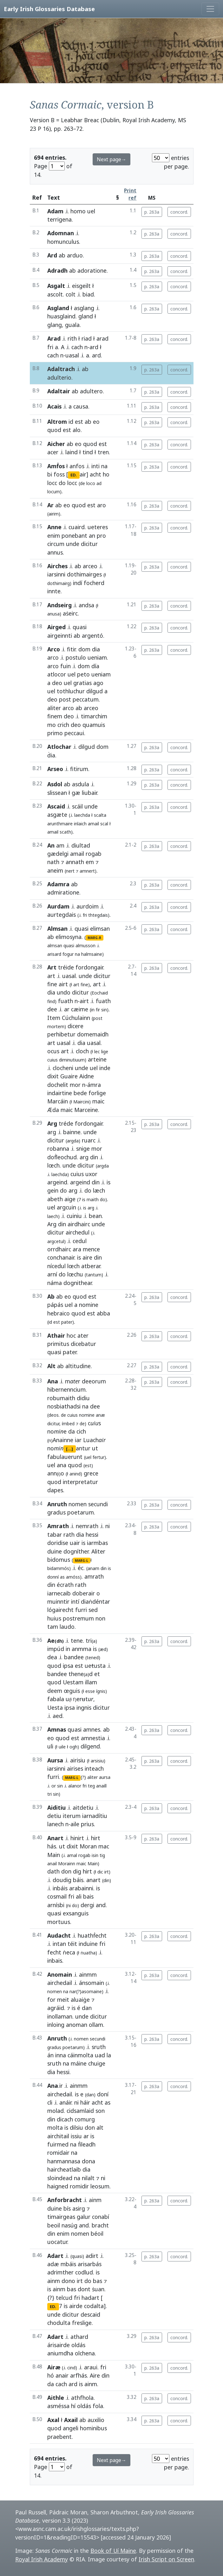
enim (53, 535)
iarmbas (97, 1543)
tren (103, 452)
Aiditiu (56, 1807)
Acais (54, 406)
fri (50, 347)
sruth (99, 2047)
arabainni (81, 1888)
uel (91, 211)
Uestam (73, 1682)
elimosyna (69, 937)
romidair (58, 2152)
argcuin (66, 1207)
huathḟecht (92, 1935)
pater (69, 1352)
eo (96, 421)
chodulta (58, 2322)
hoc (71, 1335)
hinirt (77, 1838)
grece (91, 1473)
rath (69, 1534)
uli (50, 1746)
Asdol (54, 784)
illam (91, 1682)
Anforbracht (64, 2200)
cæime (79, 1009)
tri (49, 1794)
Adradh (57, 270)
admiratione (63, 892)
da (71, 1431)
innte (54, 591)
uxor (91, 1174)
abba (103, 1313)
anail (52, 1863)
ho (106, 474)
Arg (52, 1123)
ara (77, 1249)
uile (62, 1747)
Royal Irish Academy (41, 2559)
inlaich (80, 824)
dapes (55, 1490)
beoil (53, 2225)
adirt (92, 2256)
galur (83, 2216)
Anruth (57, 1504)
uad (100, 2055)
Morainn (66, 1863)
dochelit (57, 1084)
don (66, 1871)
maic (98, 1101)
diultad (80, 845)
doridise (57, 1543)
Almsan (57, 928)
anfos (76, 466)
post (65, 699)
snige (83, 1148)
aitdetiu (83, 1807)
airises (75, 1768)
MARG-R (94, 937)
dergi (87, 1905)
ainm (95, 2200)
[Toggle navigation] (210, 9)
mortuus (58, 1922)
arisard (54, 954)
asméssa (58, 2406)
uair (75, 1543)
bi (49, 474)
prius (87, 1824)
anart (93, 1880)
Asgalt (56, 286)
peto (83, 674)
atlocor (56, 674)
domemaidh (92, 1034)
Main (53, 1855)
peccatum (86, 699)
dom (84, 649)
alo (77, 430)
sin (60, 1786)
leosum (99, 2186)
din (94, 1157)
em (90, 862)
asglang (84, 308)
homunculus (63, 241)
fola (98, 2406)
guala (72, 325)
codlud (84, 2272)
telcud (64, 2297)
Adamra (58, 884)
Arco (53, 649)
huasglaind (61, 316)
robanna (58, 1148)
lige (104, 1051)
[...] (69, 1449)
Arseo (55, 769)
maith (93, 1199)
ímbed (68, 1424)
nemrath (87, 1526)
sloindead (59, 2178)
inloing (55, 2024)
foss (59, 474)
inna (60, 2055)
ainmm (88, 1974)
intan (59, 1943)
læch (99, 1190)
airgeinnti (59, 635)
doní (102, 2094)
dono (68, 2281)
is (108, 1182)
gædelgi (58, 853)
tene (77, 1640)
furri (81, 1610)
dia (96, 649)
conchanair (60, 1257)
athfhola (82, 2397)
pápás (55, 1304)
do (62, 483)
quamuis (93, 725)
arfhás (78, 2375)
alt (99, 2127)
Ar (50, 505)
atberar (90, 1266)
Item (53, 1018)
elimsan (100, 928)
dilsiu (76, 2127)
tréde (66, 1123)
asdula (80, 784)
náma (54, 1283)
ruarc (88, 1140)
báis (78, 1880)
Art (51, 967)
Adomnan (60, 233)
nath (53, 862)
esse (90, 1691)
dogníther (76, 1551)
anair (62, 2375)
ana (61, 1465)
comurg (85, 2119)
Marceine (86, 1110)
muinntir (58, 1601)
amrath (94, 1576)
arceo (90, 566)
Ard (52, 255)
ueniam (97, 657)
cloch (82, 1051)
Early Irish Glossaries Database (49, 9)
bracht (100, 2225)
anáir (65, 2102)
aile (74, 1824)
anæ (100, 1415)
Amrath (58, 1526)
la (109, 2055)
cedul (80, 1241)
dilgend (90, 1746)
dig (77, 1871)
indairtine (59, 1093)
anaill (101, 1786)
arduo (75, 255)
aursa (104, 1777)
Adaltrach (61, 369)
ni (107, 1526)
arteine (97, 1059)
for (51, 1999)
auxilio (96, 2420)
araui (90, 2367)
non (100, 1618)
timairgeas (61, 2216)
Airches (57, 566)
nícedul (56, 1266)
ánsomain (91, 1983)
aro (101, 505)
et (97, 1674)
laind (71, 452)
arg (51, 1132)
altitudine (78, 1366)
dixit (53, 1076)
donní (53, 1577)
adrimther (60, 2272)
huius (54, 1618)
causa (80, 406)
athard (79, 2336)
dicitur (89, 544)
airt (63, 984)
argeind (57, 1182)
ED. (73, 475)
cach (77, 347)
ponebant (74, 535)
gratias (82, 683)
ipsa (68, 1665)
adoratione (92, 270)
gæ (76, 792)
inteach (94, 1768)
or (53, 1786)
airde (75, 2306)
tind (87, 452)
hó (50, 2375)
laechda (82, 815)
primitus (58, 1344)
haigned (57, 2186)
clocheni (63, 1068)
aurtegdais (61, 914)
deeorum (94, 1381)
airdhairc (79, 1224)
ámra (94, 1084)
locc (52, 483)
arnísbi (55, 1905)
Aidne (86, 1076)
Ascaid (56, 806)
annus (55, 552)
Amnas (56, 1729)
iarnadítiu (94, 1816)
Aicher (56, 444)
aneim (55, 870)
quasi (80, 627)
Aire (95, 2375)
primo (55, 733)
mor (75, 1084)
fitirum (79, 769)
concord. (179, 212)
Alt (51, 1366)
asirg (78, 2208)
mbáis (68, 2264)
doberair (83, 1593)
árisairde (58, 2345)
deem (54, 1690)
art (51, 976)
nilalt (88, 2178)
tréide (66, 967)
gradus (56, 1512)
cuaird (77, 527)
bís (67, 2208)
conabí (100, 2216)
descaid (90, 2314)
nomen (78, 1504)
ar (66, 1009)
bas (97, 2281)
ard (93, 347)
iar (78, 1440)
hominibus (93, 2428)
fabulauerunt (64, 1457)
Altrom (57, 421)
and (101, 1905)
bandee (74, 1657)
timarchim (94, 716)
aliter (54, 708)
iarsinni (56, 574)
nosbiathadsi (64, 1406)
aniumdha (60, 2353)
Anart (55, 1838)
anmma (81, 1649)
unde (72, 544)
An (51, 845)
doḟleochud (62, 1157)
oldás (78, 2345)
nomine (88, 1304)
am (60, 845)
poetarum (80, 1512)
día (95, 666)
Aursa (55, 1760)
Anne (54, 527)
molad (55, 2110)
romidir (79, 2186)
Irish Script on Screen (166, 2559)
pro (101, 535)
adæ (53, 2264)
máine (79, 2063)
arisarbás (90, 2264)
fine (52, 984)
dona (88, 2161)
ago (98, 683)
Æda (53, 1110)
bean (95, 1216)
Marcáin (57, 1101)
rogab (94, 853)
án (50, 2055)
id (71, 421)
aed (57, 1716)
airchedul (77, 1232)
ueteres (98, 527)
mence (91, 1249)
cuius (52, 1060)
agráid (55, 2008)
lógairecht (60, 1610)
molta (55, 2127)
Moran (88, 1846)
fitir (71, 649)
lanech (55, 1824)
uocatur (57, 2242)
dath (53, 1871)
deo (57, 683)
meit (63, 1999)
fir (98, 1010)
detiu (54, 1816)
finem (54, 716)
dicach (65, 2119)
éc (80, 1568)
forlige (97, 1093)
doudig (62, 1880)
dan (87, 2008)
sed (93, 1610)
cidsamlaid (80, 2110)
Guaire (69, 1076)
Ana (52, 1381)
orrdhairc (59, 1249)
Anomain (59, 1974)
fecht (54, 1952)
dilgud (94, 691)
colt (70, 294)
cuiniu (74, 1216)
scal (104, 824)
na (104, 466)
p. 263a (151, 212)
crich (63, 725)
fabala (55, 1699)
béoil (97, 2233)
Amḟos (56, 466)
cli (49, 2102)
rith (72, 338)
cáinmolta (80, 2055)
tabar (54, 1534)
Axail (71, 2420)
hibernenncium (66, 1389)
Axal (53, 2420)
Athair (56, 1335)
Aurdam (58, 906)
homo (78, 211)
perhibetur (61, 1034)
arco (53, 657)
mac (103, 1846)
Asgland (58, 308)
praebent (59, 2436)
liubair (89, 792)
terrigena (59, 219)
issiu (76, 2136)
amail (93, 824)
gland (85, 316)
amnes (91, 1729)
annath (75, 862)
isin (95, 1855)
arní (52, 1274)
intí (75, 1601)
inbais (54, 1960)
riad (87, 338)
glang (54, 325)
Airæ (53, 2367)
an (92, 535)
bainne (72, 1132)
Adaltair (58, 391)
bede (80, 1093)
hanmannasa (63, 2161)
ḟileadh (86, 2144)
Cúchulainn (76, 1018)
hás (51, 1846)
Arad (54, 338)
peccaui (74, 733)
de (63, 1415)
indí (77, 583)
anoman (76, 2024)
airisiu (77, 1760)
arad (102, 338)
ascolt (55, 294)
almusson (85, 945)
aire (87, 1257)
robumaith (61, 1398)
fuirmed (58, 2144)
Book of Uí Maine (113, 2550)
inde (104, 1068)
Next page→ (111, 159)
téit (72, 1943)
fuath (65, 1001)
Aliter (98, 1551)
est (79, 421)
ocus (53, 1051)
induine (88, 1943)
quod (54, 430)
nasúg (69, 2225)
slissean (57, 792)
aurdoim (87, 906)
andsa (86, 605)
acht (95, 474)
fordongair (89, 967)
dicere (75, 1026)
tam (52, 1626)
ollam (96, 2024)
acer (52, 452)
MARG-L (81, 1560)
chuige (96, 2063)
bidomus (58, 1559)
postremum (78, 1618)
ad (99, 483)
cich (81, 1431)
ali (79, 1896)
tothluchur (71, 691)
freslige (82, 2322)
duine (54, 1551)
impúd (55, 1649)
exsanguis (76, 1913)
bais (88, 1896)
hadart (90, 2297)
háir (85, 2102)
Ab (51, 1296)
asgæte (57, 814)
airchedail (59, 1983)
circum (55, 544)
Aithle (55, 2397)
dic (100, 1872)
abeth (55, 1199)
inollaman (59, 2016)
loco (90, 483)
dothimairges (84, 574)
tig (102, 1855)
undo (63, 992)
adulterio (59, 377)
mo (51, 725)
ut (95, 1448)
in (68, 1649)
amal (72, 1855)
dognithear (77, 1283)
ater (83, 1335)
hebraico (58, 1313)
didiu (83, 1398)
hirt (95, 1838)
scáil (77, 806)
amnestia (93, 1738)
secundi (98, 1504)
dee (52, 1009)
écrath (65, 1584)
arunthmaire (60, 824)
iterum (72, 1816)
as (62, 1577)
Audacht (59, 1935)
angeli (70, 2428)
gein (52, 1190)
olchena (85, 2353)
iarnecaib (59, 1593)
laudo (67, 1626)
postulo (76, 657)
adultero (91, 391)
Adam (55, 211)
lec (97, 1051)
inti (95, 466)
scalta (100, 815)
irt (80, 2281)
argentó (92, 635)
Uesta (55, 1707)
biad (88, 294)
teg (91, 1786)
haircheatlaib (64, 2169)
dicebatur (83, 1344)
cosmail (57, 1896)
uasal (72, 355)
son (100, 2110)
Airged (56, 627)
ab (62, 255)
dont (84, 2289)
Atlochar (59, 746)
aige (69, 1199)
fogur (68, 954)
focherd (94, 583)
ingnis (83, 1707)
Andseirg (59, 605)
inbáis (60, 1888)
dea (52, 1657)
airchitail (58, 2136)
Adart (55, 2256)
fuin (65, 666)
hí (73, 2406)
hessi (92, 1534)
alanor (74, 1786)
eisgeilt (81, 286)
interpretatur (80, 1482)
